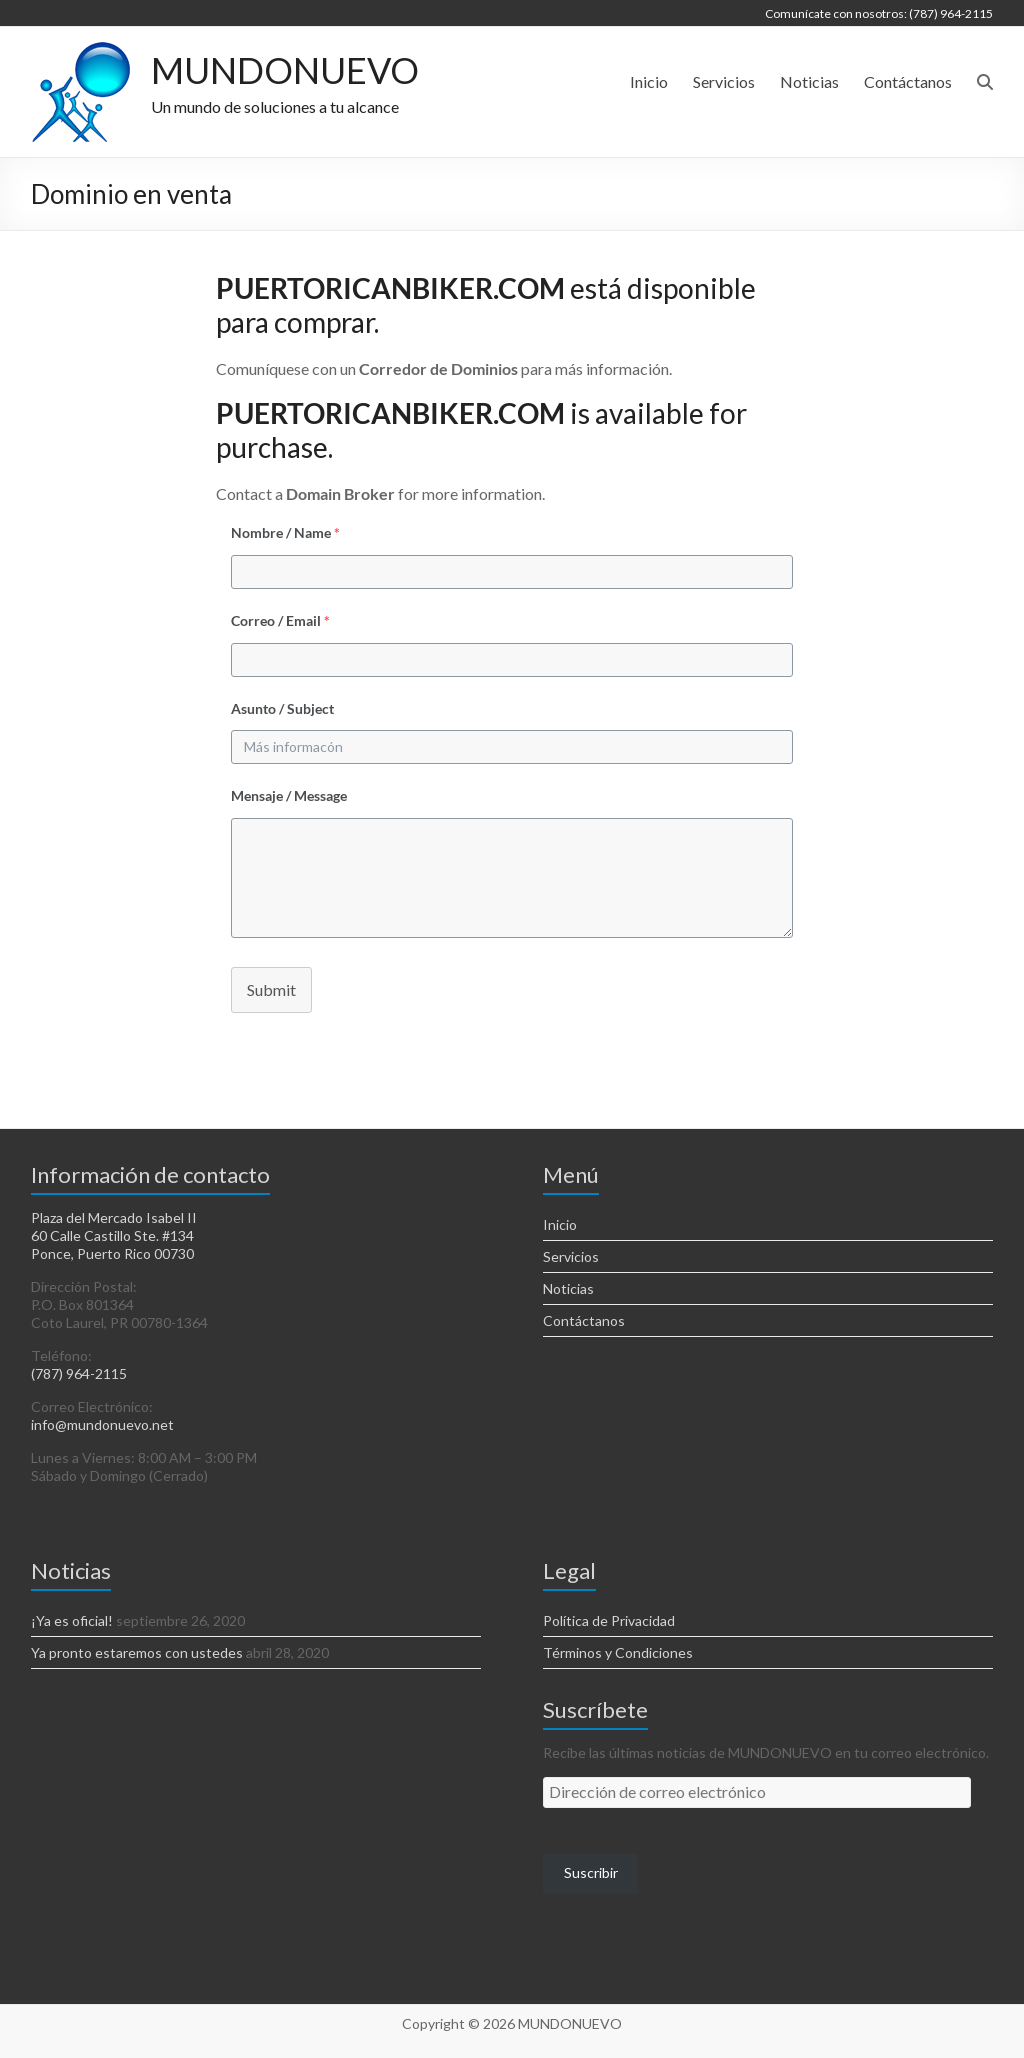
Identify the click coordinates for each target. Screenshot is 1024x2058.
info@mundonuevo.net (102, 1424)
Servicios (724, 81)
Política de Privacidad (609, 1620)
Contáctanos (908, 81)
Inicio (649, 81)
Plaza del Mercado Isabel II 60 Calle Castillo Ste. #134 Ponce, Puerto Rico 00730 (114, 1235)
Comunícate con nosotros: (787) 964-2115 (879, 13)
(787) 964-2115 (79, 1373)
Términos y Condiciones (618, 1652)
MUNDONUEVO (285, 70)
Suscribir (591, 1872)
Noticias (809, 81)
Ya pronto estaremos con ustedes (137, 1652)
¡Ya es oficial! (72, 1620)
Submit (271, 989)
